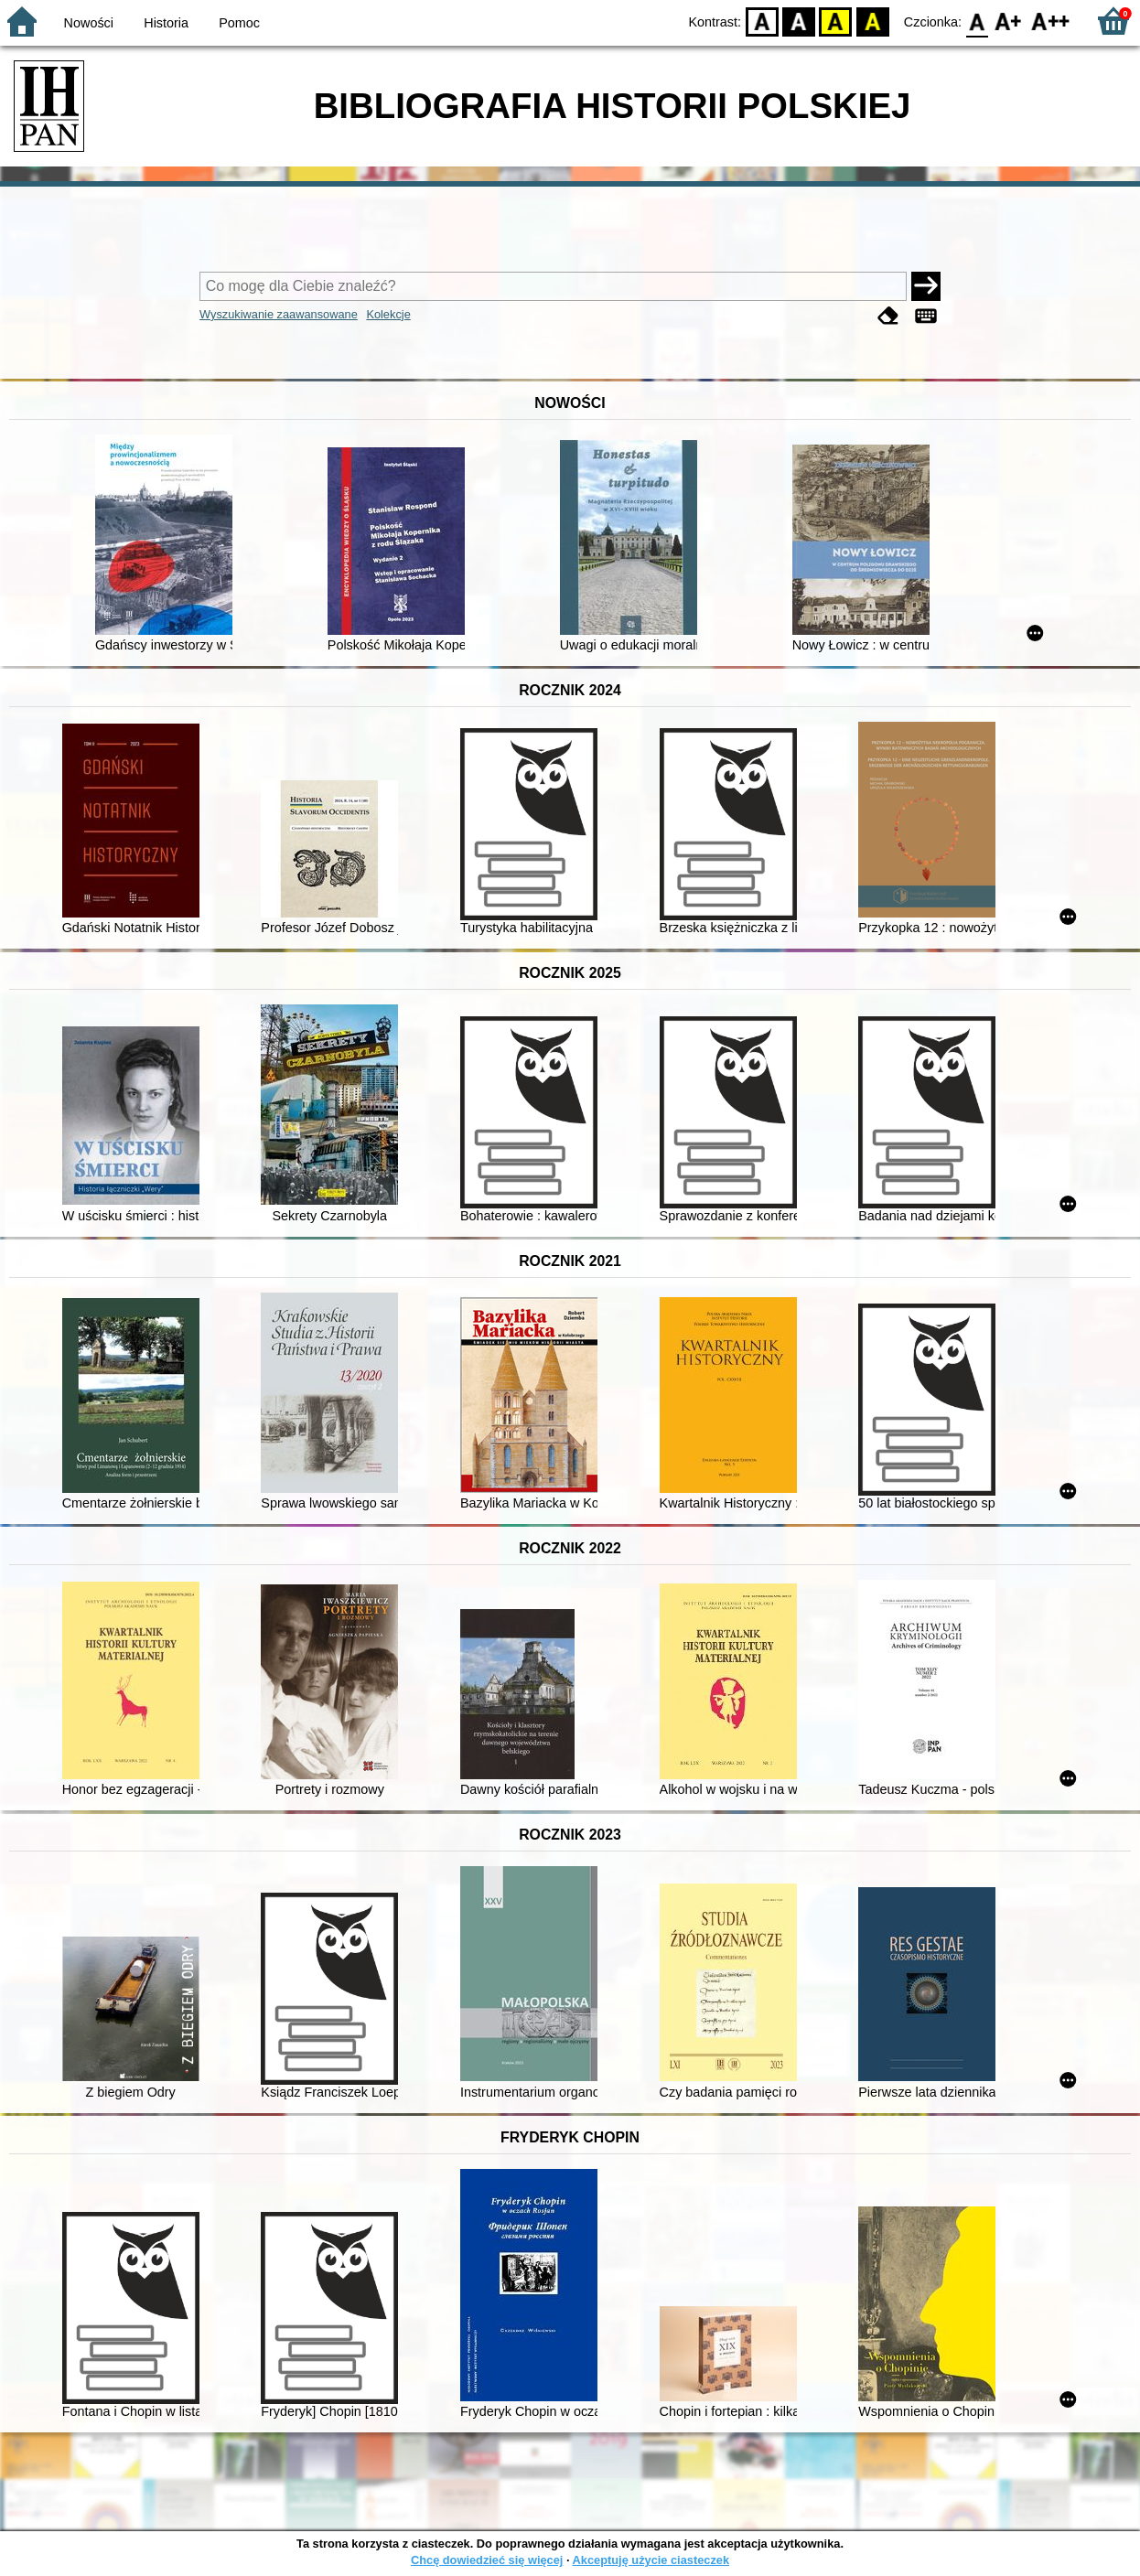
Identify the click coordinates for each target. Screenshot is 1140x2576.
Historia (166, 23)
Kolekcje (388, 314)
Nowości (88, 23)
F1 (1008, 20)
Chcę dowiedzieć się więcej (487, 2560)
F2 (1050, 20)
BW (799, 20)
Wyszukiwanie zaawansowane (278, 314)
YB (835, 20)
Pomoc (239, 23)
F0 (976, 20)
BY (872, 20)
